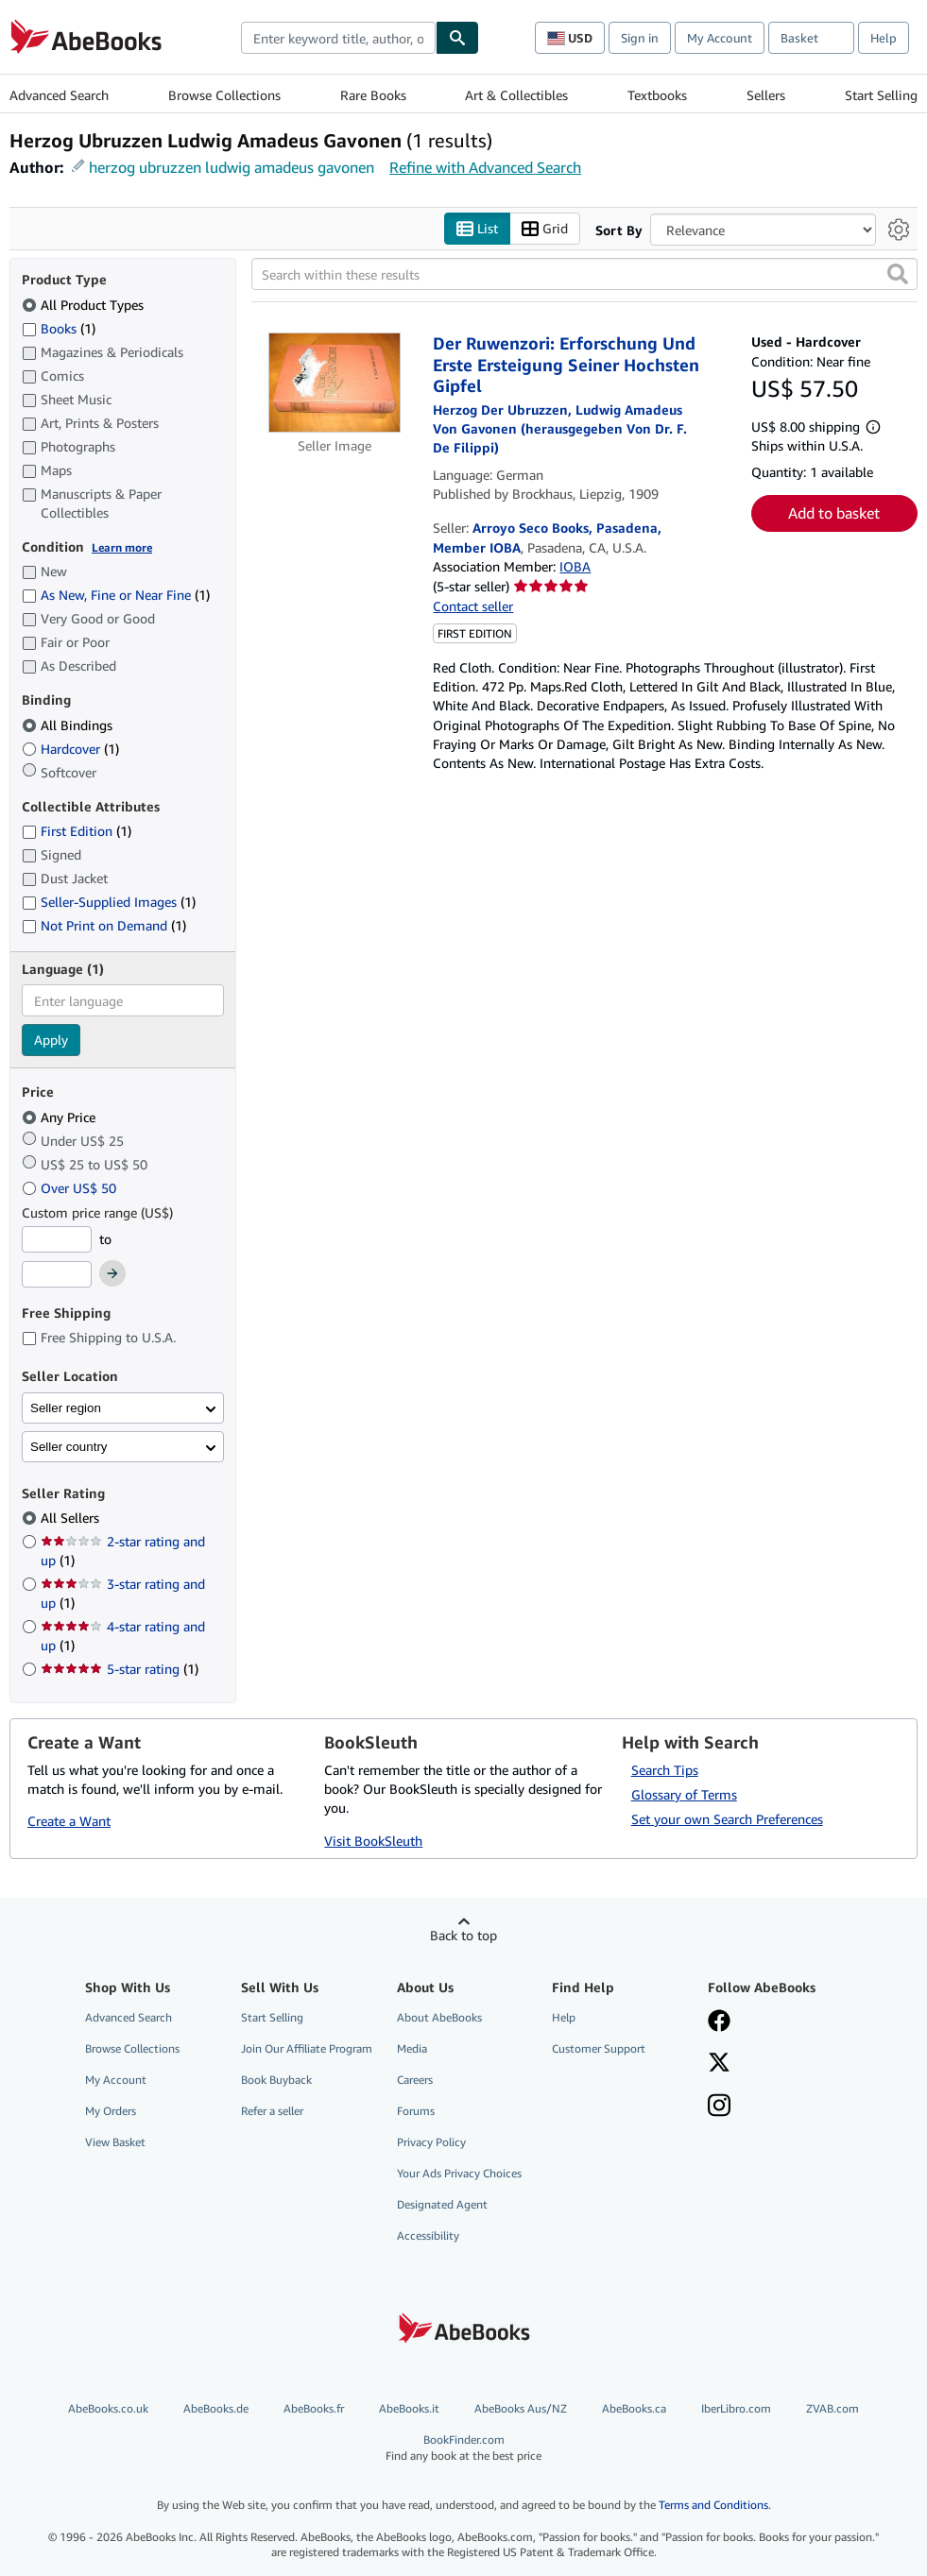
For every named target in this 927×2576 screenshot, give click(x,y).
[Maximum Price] (57, 1274)
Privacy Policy (431, 2142)
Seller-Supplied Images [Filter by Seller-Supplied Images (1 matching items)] (109, 902)
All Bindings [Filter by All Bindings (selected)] (69, 725)
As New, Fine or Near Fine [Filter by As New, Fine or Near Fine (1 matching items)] (116, 595)
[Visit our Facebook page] (719, 2022)
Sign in (640, 37)
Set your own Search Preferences (727, 1819)
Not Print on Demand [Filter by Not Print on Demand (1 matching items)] (104, 925)
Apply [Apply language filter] (51, 1040)
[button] (897, 274)
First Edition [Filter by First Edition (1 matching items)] (76, 831)
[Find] (457, 38)
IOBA (575, 566)
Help (883, 37)
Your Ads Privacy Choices (459, 2173)
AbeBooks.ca (634, 2408)
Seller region (65, 1408)
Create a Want (69, 1821)
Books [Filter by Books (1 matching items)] (58, 327)
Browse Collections (224, 95)
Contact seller (473, 606)
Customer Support (598, 2048)
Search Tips (664, 1770)
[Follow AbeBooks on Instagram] (719, 2107)
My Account (719, 37)
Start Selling (881, 95)
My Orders (110, 2111)
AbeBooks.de (216, 2408)
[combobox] (338, 38)
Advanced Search (59, 95)
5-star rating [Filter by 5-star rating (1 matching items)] (119, 1669)
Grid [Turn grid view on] (545, 229)
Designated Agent (442, 2204)
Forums (416, 2111)
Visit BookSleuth (373, 1841)
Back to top (463, 1935)
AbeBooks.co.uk (108, 2408)
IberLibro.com (736, 2408)
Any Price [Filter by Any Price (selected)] (60, 1117)
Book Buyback (276, 2080)
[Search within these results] (584, 274)
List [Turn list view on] (477, 229)
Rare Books (373, 95)
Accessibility (428, 2235)
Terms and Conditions (713, 2505)
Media (412, 2048)
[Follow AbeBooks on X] (719, 2064)
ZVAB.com (832, 2408)
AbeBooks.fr (313, 2408)
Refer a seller (272, 2111)
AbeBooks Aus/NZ (520, 2408)
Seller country (69, 1447)
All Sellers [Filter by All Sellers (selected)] (72, 1518)
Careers (415, 2080)
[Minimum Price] (57, 1239)
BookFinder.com (463, 2448)
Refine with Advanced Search (485, 167)
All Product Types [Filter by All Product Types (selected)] (84, 305)
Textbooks (657, 95)
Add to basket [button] (834, 512)
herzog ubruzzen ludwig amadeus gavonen (231, 167)
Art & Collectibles (516, 95)
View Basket (115, 2142)
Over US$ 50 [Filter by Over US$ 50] (71, 1188)
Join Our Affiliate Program (306, 2048)
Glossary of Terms (684, 1794)
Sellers (766, 95)
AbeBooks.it (409, 2408)
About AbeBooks (439, 2017)
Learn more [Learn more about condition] (122, 547)
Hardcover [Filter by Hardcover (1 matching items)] (70, 749)
